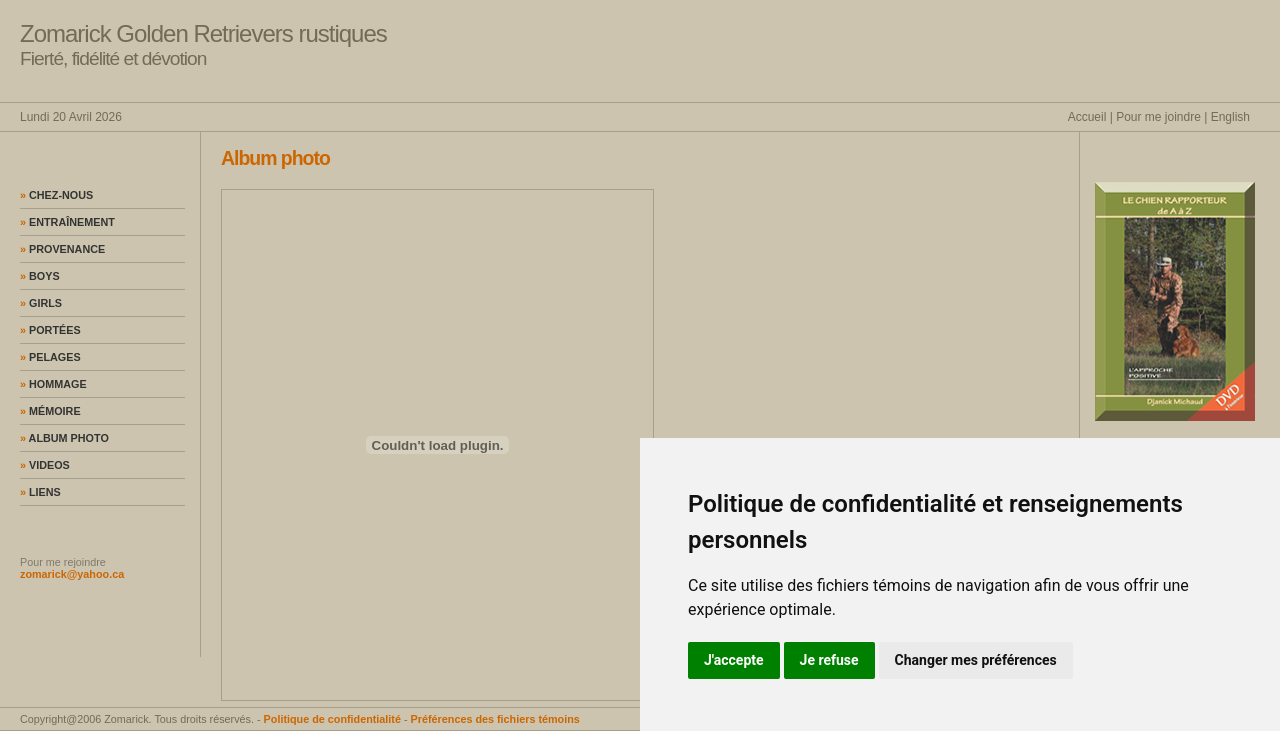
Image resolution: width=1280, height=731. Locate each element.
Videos (45, 465)
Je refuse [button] (829, 660)
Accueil (1087, 117)
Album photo (64, 438)
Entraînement (67, 222)
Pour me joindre (1158, 117)
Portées (50, 330)
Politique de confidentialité (332, 719)
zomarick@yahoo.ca (72, 574)
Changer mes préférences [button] (976, 660)
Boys (40, 276)
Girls (41, 303)
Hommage (53, 384)
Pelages (50, 357)
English (1230, 117)
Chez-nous (56, 195)
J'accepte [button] (734, 660)
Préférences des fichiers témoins (495, 719)
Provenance (62, 249)
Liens (40, 492)
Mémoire (50, 411)
